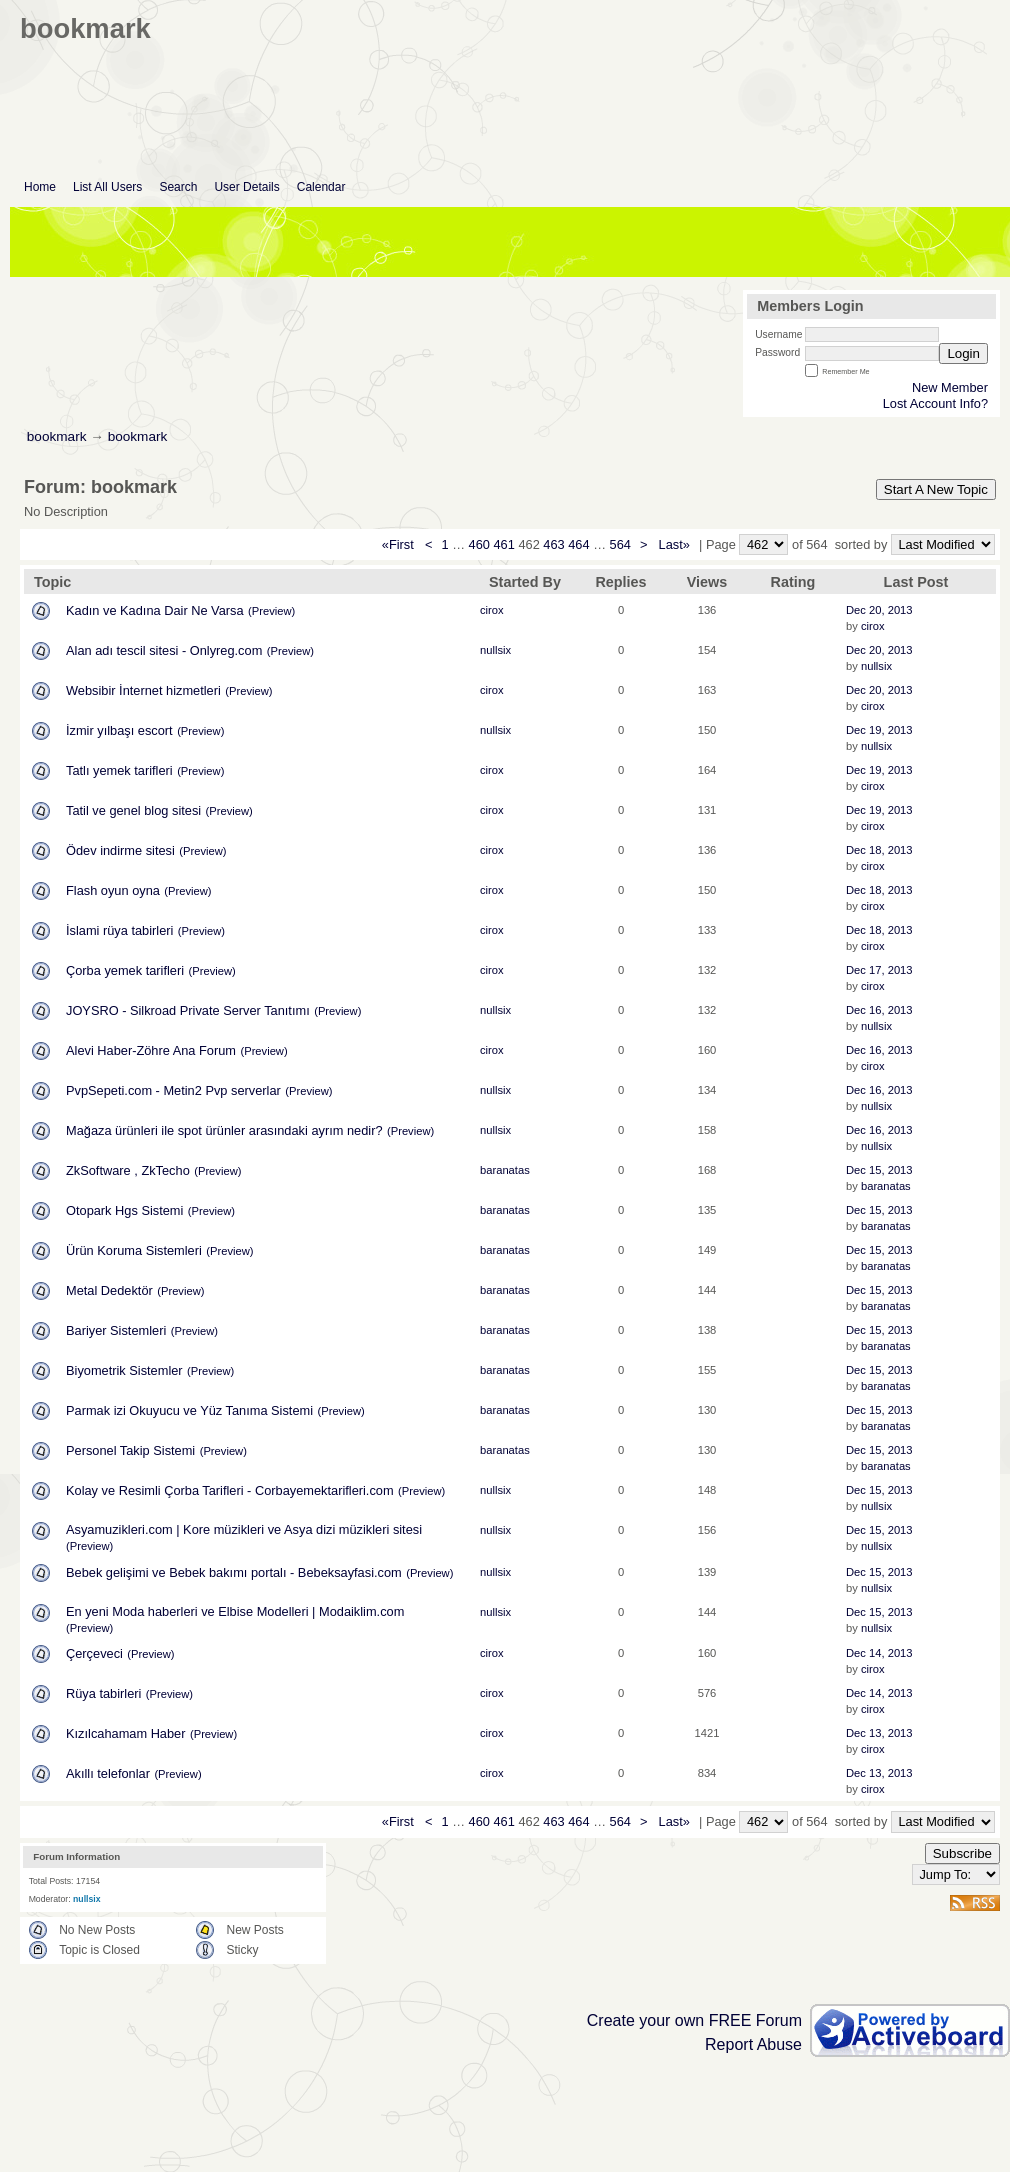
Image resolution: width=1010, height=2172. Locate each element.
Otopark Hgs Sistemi (124, 1210)
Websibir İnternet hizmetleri (143, 690)
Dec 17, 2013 (879, 970)
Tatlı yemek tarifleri (119, 770)
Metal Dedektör (109, 1290)
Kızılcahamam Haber (125, 1733)
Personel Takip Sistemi (130, 1450)
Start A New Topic (936, 489)
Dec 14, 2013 (879, 1653)
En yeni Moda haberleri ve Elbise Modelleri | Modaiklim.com (235, 1611)
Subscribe (962, 1853)
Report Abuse (753, 2044)
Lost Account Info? (935, 403)
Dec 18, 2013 (879, 850)
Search (178, 187)
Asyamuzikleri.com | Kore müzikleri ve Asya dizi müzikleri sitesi (244, 1529)
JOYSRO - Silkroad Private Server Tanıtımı (188, 1010)
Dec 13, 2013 (879, 1733)
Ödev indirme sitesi (120, 850)
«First (400, 544)
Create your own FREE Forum (694, 2020)
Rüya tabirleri (103, 1693)
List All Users (107, 187)
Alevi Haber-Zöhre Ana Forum (151, 1050)
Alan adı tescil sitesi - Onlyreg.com (164, 650)
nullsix (495, 650)
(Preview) (271, 611)
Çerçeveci (94, 1653)
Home (40, 187)
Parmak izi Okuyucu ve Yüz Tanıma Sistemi (189, 1410)
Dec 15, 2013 (879, 1170)
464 (578, 544)
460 (479, 544)
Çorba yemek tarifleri (125, 970)
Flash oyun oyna (113, 890)
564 (620, 544)
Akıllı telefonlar (108, 1773)
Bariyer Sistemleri (116, 1330)
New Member (950, 387)
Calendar (321, 187)
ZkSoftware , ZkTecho (128, 1170)
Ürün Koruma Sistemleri (134, 1250)
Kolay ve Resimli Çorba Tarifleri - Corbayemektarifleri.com (230, 1490)
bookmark (57, 436)
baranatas (505, 1170)
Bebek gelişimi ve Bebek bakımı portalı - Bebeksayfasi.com (234, 1572)
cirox (492, 610)
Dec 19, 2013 (879, 730)
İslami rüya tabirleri (119, 930)
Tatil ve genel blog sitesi (133, 810)
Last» (676, 544)
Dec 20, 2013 (879, 610)
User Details (246, 187)
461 (503, 544)
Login (963, 353)
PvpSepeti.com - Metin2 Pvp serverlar (173, 1090)
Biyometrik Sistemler (124, 1370)
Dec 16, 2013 (879, 1010)
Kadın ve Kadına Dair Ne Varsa (155, 610)
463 (553, 544)
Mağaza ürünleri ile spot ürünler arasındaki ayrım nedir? (224, 1130)
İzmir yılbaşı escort (119, 730)
